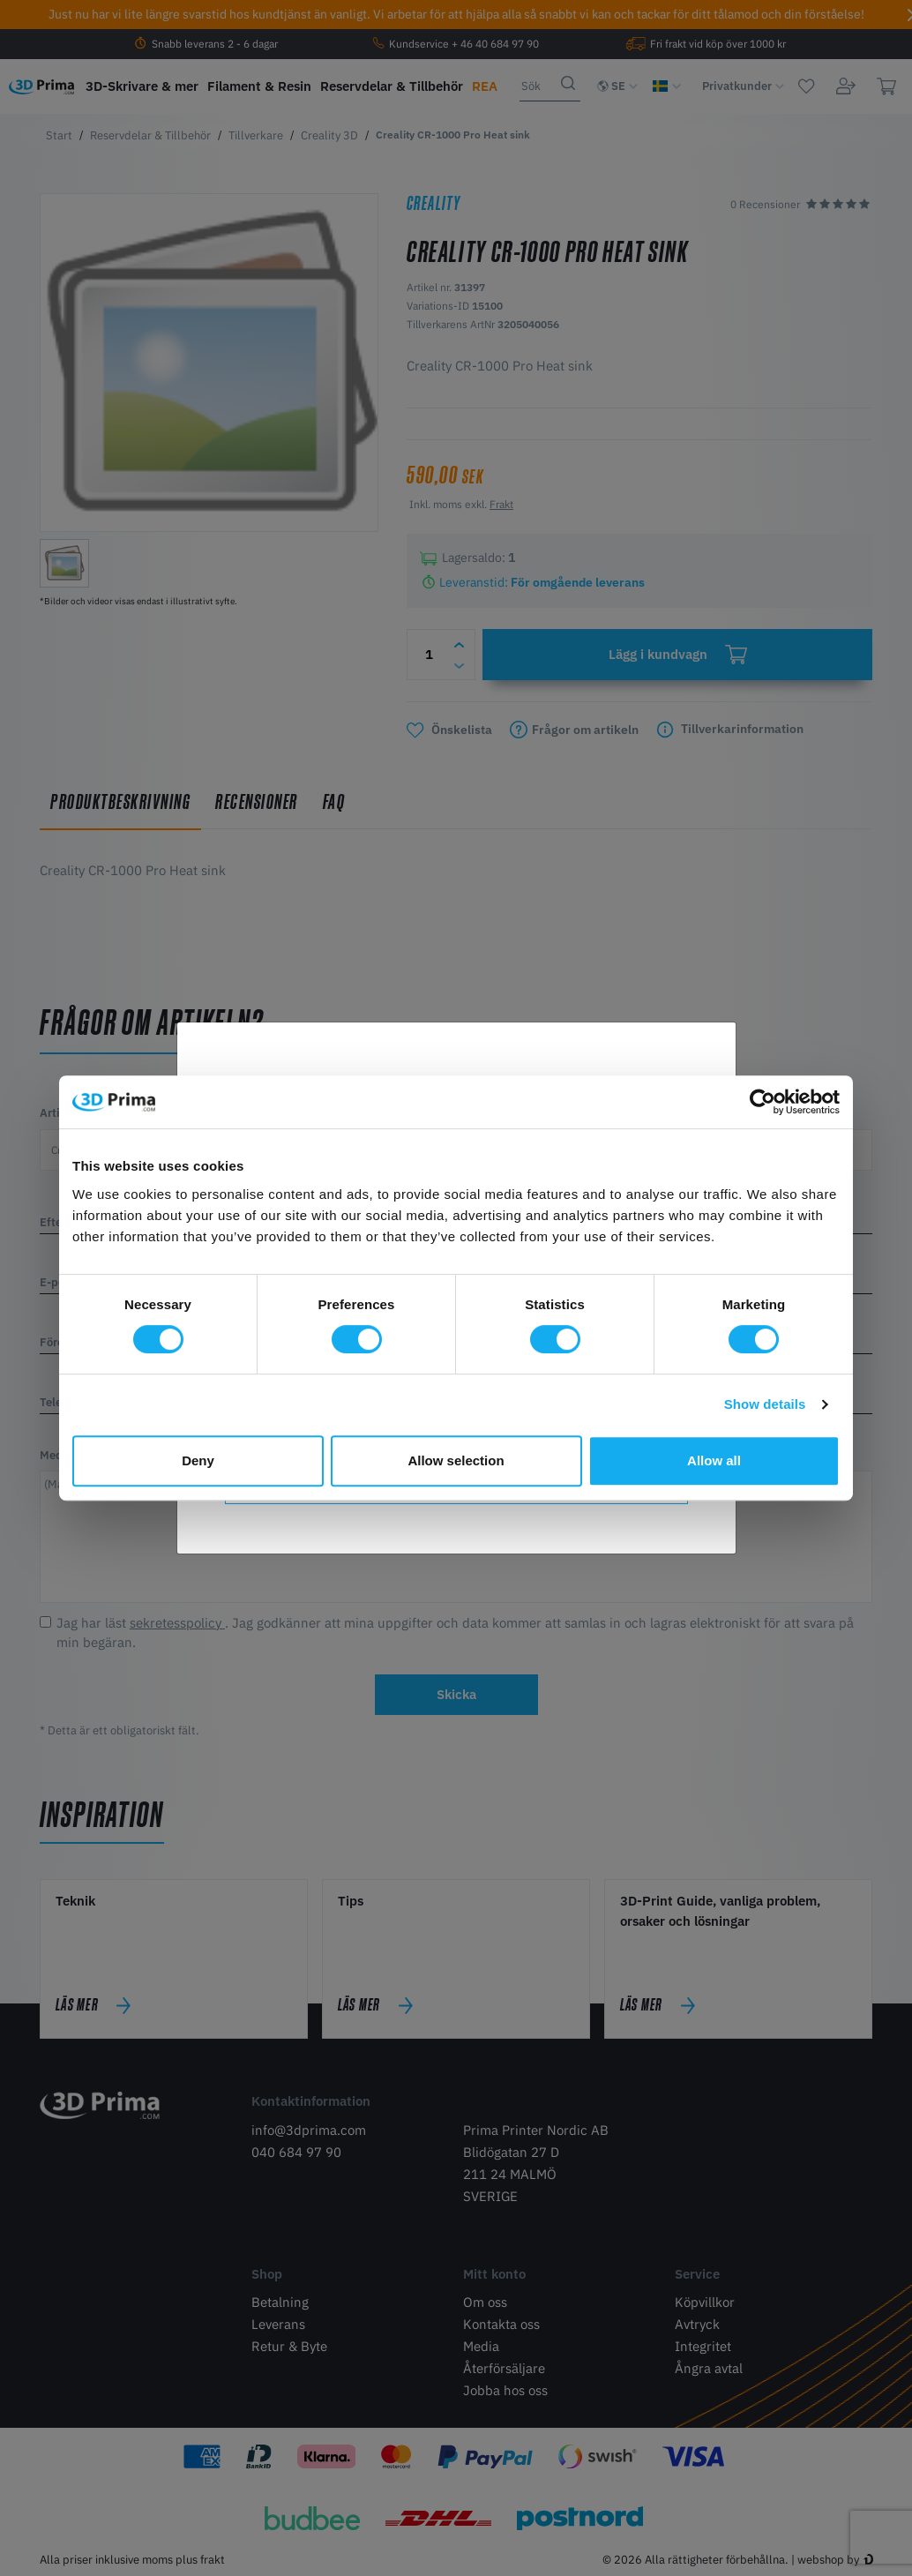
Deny (198, 1460)
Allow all (714, 1460)
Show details (765, 1404)
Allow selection (455, 1460)
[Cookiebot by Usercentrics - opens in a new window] (762, 1102)
